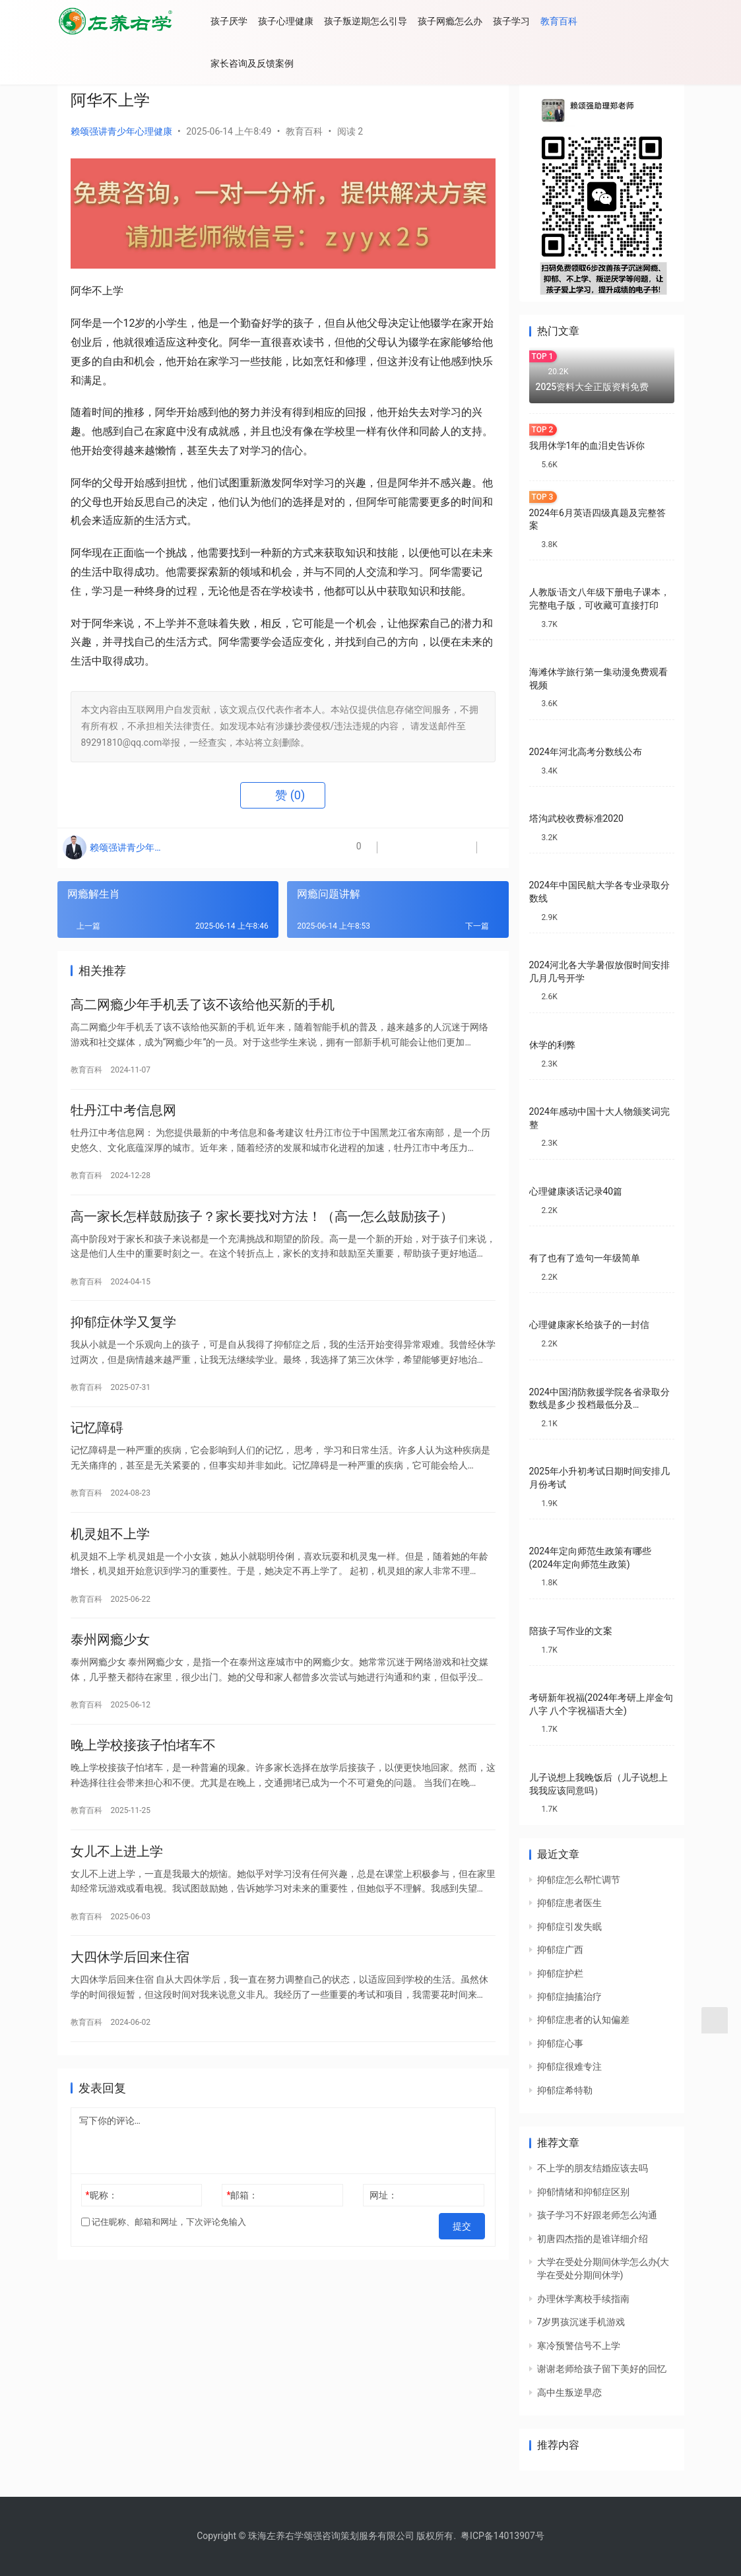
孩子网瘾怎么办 (465, 21)
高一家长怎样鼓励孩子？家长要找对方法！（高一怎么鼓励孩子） (262, 1227)
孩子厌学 (244, 21)
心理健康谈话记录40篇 (576, 1191)
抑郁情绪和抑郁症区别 (583, 2192)
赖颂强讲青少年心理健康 (121, 131)
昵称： (101, 2239)
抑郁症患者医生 (569, 1903)
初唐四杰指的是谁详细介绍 (592, 2238)
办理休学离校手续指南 (583, 2299)
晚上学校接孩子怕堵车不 (143, 1778)
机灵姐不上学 (110, 1558)
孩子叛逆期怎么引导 (380, 21)
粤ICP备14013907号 (502, 2535)
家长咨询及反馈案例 (267, 63)
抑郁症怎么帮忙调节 (578, 1879)
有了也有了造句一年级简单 (584, 1258)
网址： (383, 2239)
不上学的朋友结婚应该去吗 (592, 2168)
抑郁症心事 (560, 2043)
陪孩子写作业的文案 (570, 1631)
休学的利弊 (552, 1045)
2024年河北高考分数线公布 (585, 751)
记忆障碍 (97, 1447)
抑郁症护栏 (560, 1973)
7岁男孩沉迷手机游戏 (581, 2322)
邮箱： (242, 2239)
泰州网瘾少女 (110, 1668)
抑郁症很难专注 (569, 2066)
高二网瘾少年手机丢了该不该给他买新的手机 (203, 1006)
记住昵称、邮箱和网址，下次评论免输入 (163, 2266)
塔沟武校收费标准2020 (576, 818)
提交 (466, 2266)
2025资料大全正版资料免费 (592, 386)
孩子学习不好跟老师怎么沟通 (597, 2215)
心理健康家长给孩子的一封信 (589, 1324)
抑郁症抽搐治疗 (569, 1996)
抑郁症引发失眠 (569, 1926)
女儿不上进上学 (117, 1888)
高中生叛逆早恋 (569, 2392)
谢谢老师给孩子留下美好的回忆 (601, 2368)
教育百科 (574, 21)
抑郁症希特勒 (565, 2090)
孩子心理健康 (301, 21)
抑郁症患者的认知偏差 (583, 2019)
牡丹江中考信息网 (123, 1117)
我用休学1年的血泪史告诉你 (587, 445)
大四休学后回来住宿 (130, 1998)
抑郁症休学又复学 (123, 1337)
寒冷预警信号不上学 (578, 2345)
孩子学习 (526, 21)
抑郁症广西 (560, 1949)
